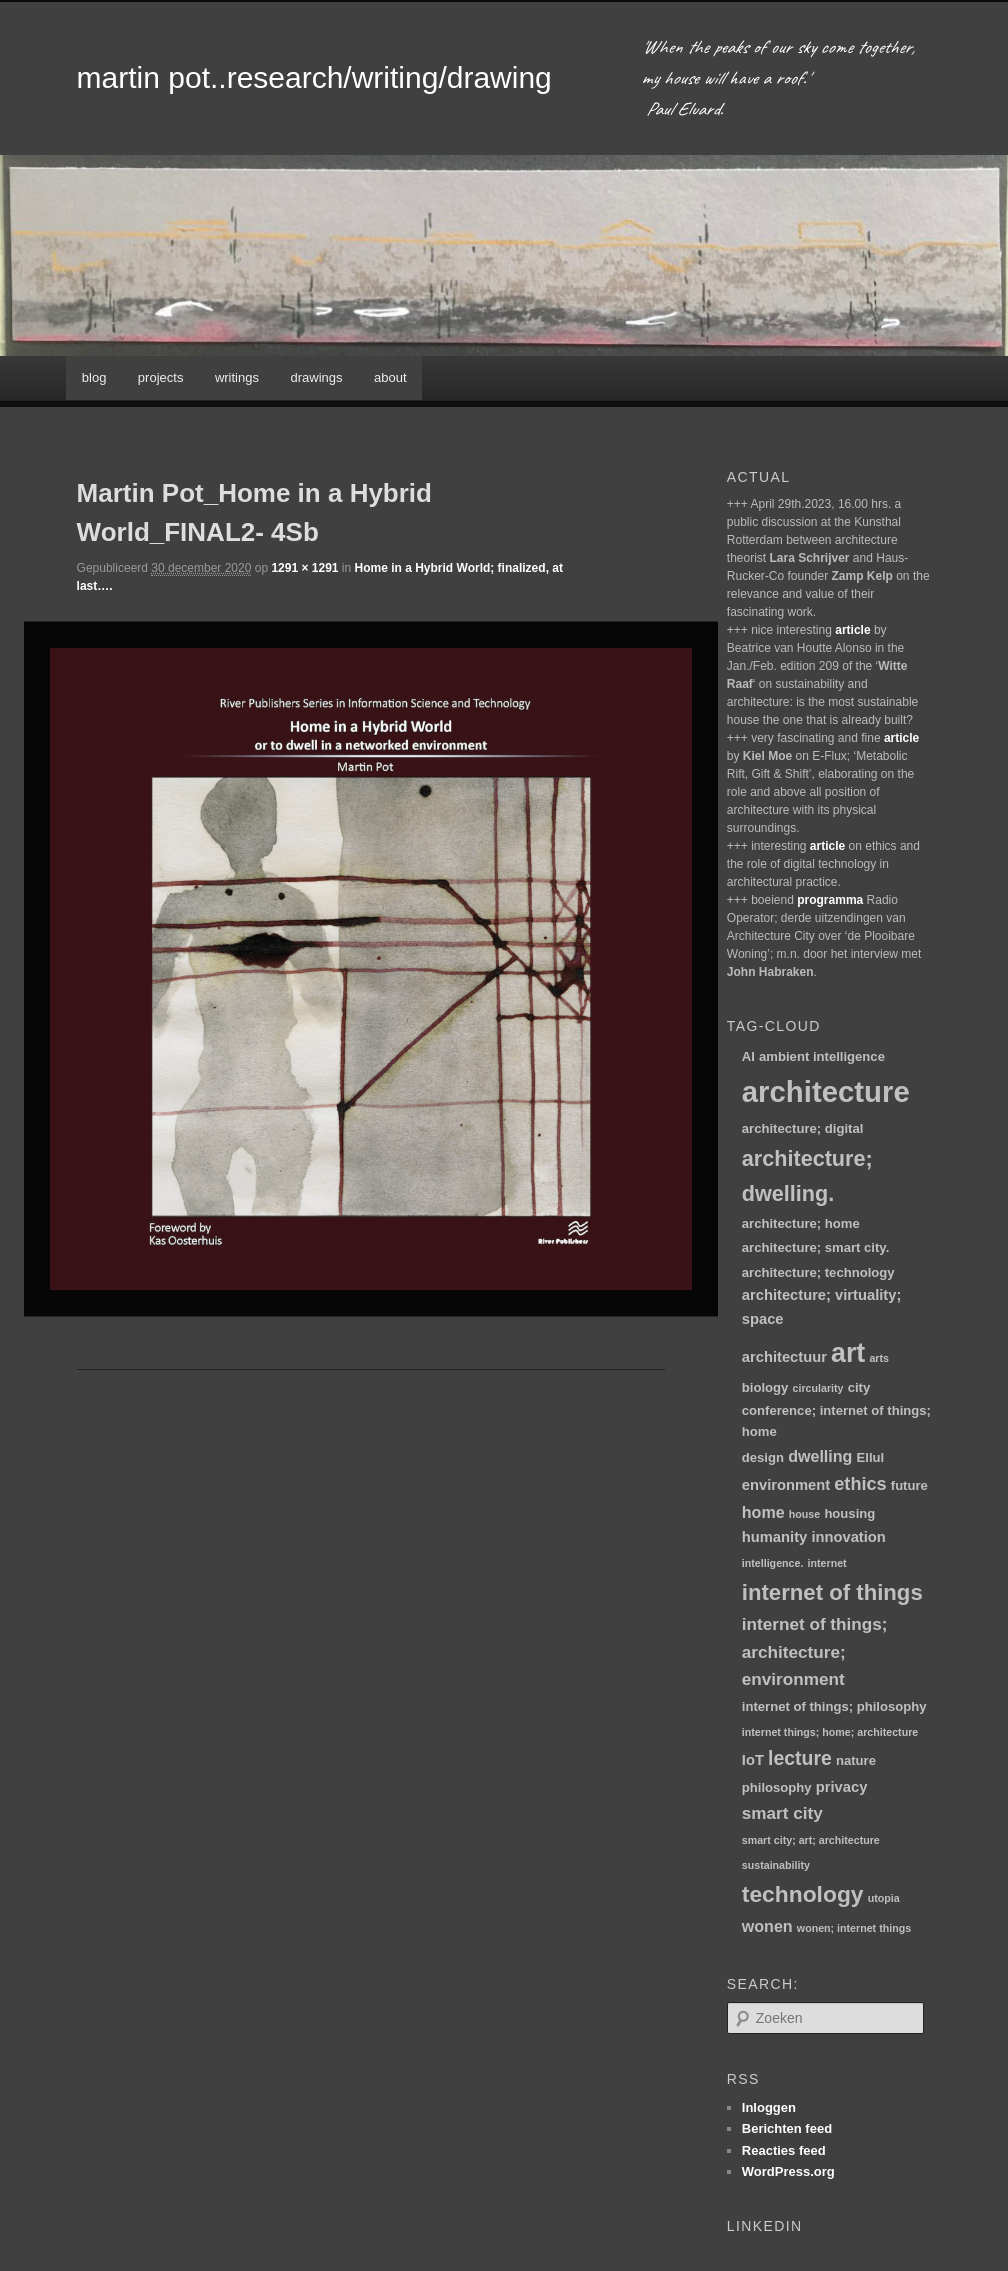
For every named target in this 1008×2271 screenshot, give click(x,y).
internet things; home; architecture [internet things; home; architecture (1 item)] (830, 1732)
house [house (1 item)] (804, 1514)
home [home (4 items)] (763, 1512)
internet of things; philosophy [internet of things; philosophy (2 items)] (834, 1706)
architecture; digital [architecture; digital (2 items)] (803, 1128)
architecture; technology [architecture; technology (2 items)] (818, 1272)
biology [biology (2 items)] (765, 1387)
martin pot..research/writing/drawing (314, 77)
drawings (316, 377)
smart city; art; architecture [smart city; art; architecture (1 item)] (811, 1840)
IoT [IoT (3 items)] (753, 1760)
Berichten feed (787, 2128)
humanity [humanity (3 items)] (774, 1537)
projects (161, 377)
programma (830, 900)
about (390, 377)
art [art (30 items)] (848, 1353)
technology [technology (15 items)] (803, 1894)
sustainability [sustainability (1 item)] (776, 1865)
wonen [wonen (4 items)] (767, 1926)
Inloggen (769, 2107)
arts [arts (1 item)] (879, 1358)
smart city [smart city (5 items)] (782, 1813)
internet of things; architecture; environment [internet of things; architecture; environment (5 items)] (815, 1652)
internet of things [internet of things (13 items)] (832, 1592)
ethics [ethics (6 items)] (860, 1484)
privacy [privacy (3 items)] (842, 1787)
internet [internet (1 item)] (827, 1563)
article (852, 630)
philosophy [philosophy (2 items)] (777, 1787)
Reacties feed (784, 2150)
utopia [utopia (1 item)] (884, 1898)
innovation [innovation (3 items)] (848, 1537)
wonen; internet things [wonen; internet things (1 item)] (854, 1928)
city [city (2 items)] (859, 1387)
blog (94, 377)
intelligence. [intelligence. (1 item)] (773, 1563)
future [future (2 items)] (909, 1485)
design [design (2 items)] (763, 1457)
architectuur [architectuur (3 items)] (784, 1357)
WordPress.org (788, 2171)
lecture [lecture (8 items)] (800, 1758)
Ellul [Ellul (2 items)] (871, 1457)
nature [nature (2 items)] (856, 1760)
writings (237, 377)
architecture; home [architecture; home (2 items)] (801, 1223)
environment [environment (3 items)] (786, 1485)
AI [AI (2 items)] (748, 1056)
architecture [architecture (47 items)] (826, 1091)
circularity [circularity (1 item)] (818, 1388)
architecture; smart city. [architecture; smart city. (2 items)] (815, 1247)
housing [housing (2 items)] (849, 1513)
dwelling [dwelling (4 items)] (820, 1456)
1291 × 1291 (304, 568)
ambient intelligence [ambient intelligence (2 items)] (822, 1056)
